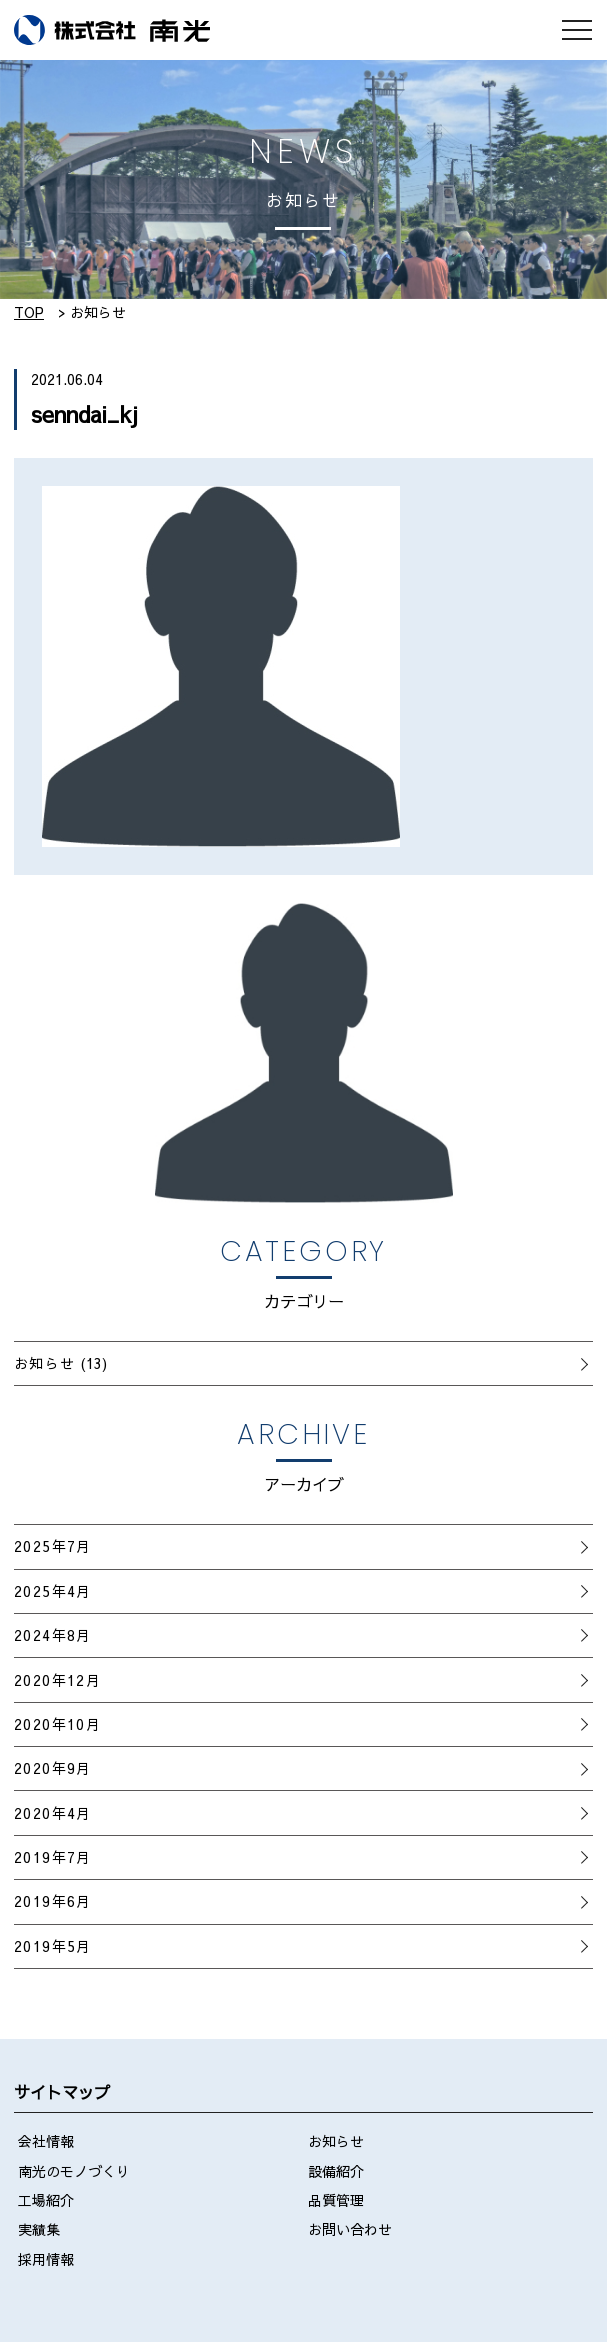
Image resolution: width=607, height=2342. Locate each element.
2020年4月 (53, 1813)
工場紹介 (46, 2200)
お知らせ (45, 1363)
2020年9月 (53, 1768)
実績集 (39, 2229)
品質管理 (336, 2200)
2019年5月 (53, 1946)
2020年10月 (57, 1724)
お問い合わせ (350, 2229)
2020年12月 (57, 1680)
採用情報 (46, 2259)
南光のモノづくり (74, 2171)
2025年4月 (53, 1591)
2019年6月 (53, 1901)
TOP (29, 312)
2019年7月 (53, 1857)
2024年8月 (53, 1635)
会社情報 (46, 2141)
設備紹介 (336, 2171)
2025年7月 (53, 1546)
